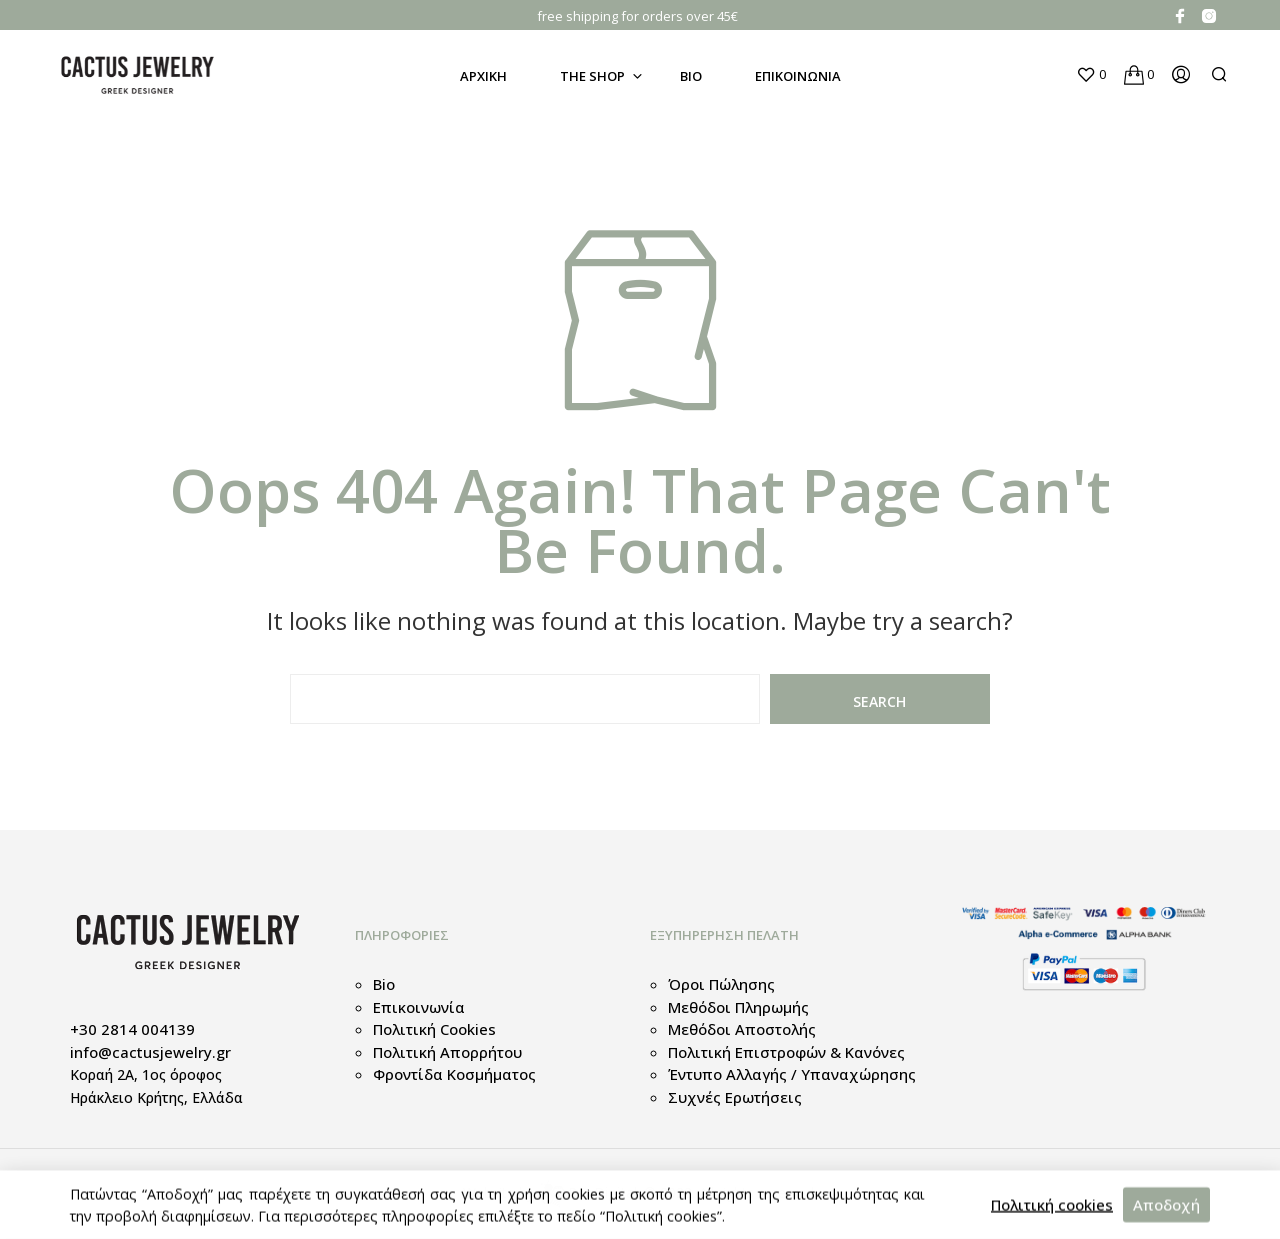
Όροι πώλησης (721, 984)
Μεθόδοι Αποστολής (742, 1029)
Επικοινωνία (419, 1007)
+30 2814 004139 (132, 1029)
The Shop (592, 76)
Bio (691, 76)
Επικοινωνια (798, 76)
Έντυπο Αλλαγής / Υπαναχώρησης (792, 1074)
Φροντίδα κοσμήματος (454, 1074)
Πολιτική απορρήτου (447, 1052)
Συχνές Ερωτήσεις (735, 1097)
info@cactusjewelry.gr (150, 1052)
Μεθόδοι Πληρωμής (738, 1007)
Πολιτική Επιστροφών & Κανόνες (786, 1052)
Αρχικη (483, 76)
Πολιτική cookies (434, 1029)
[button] (1091, 75)
